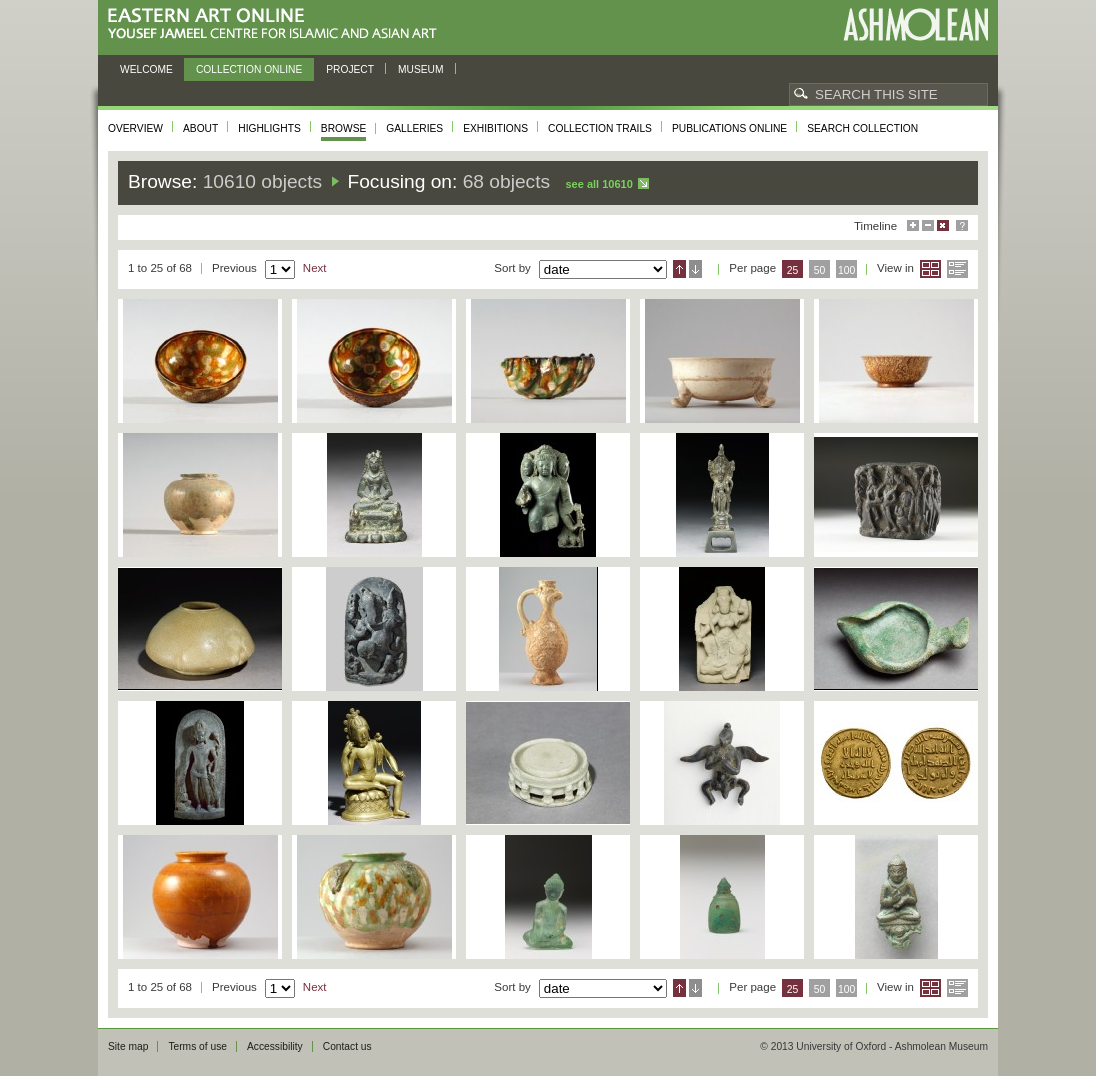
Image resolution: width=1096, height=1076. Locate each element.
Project (350, 69)
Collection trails (600, 128)
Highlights (269, 128)
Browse (344, 128)
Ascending (679, 269)
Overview (135, 128)
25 (793, 270)
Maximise (913, 225)
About (200, 128)
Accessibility (275, 1046)
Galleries (414, 128)
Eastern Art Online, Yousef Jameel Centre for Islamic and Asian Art (277, 24)
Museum (421, 69)
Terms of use (197, 1046)
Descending (695, 269)
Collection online (249, 69)
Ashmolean (915, 24)
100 (846, 270)
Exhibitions (495, 128)
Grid (930, 269)
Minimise (928, 225)
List (957, 269)
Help (962, 225)
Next (315, 268)
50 (820, 270)
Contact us (347, 1046)
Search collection (862, 128)
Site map (128, 1046)
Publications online (729, 128)
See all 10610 (598, 184)
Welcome (146, 69)
